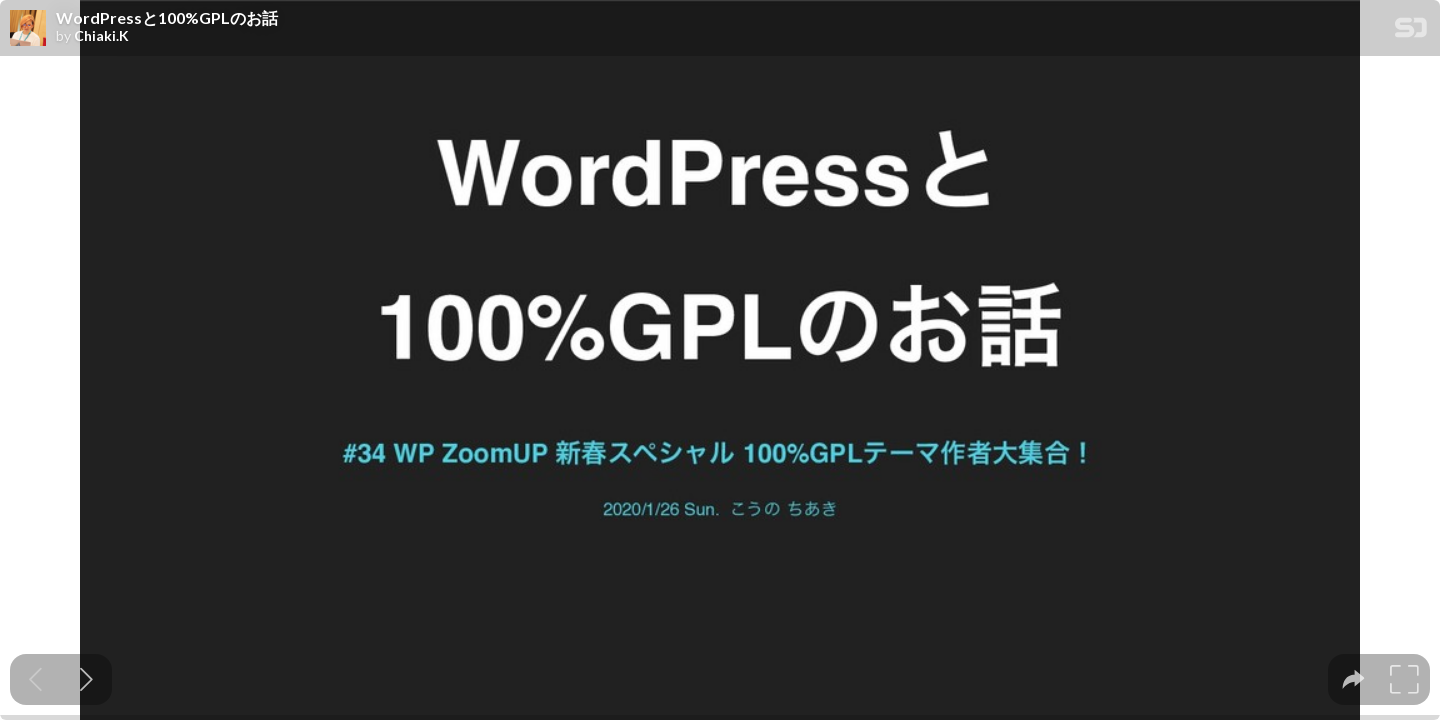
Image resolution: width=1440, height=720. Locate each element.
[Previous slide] (35, 679)
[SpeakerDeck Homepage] (1411, 31)
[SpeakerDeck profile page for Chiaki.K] (28, 29)
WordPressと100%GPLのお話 (167, 18)
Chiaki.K (101, 36)
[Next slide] (86, 679)
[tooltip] (1353, 679)
